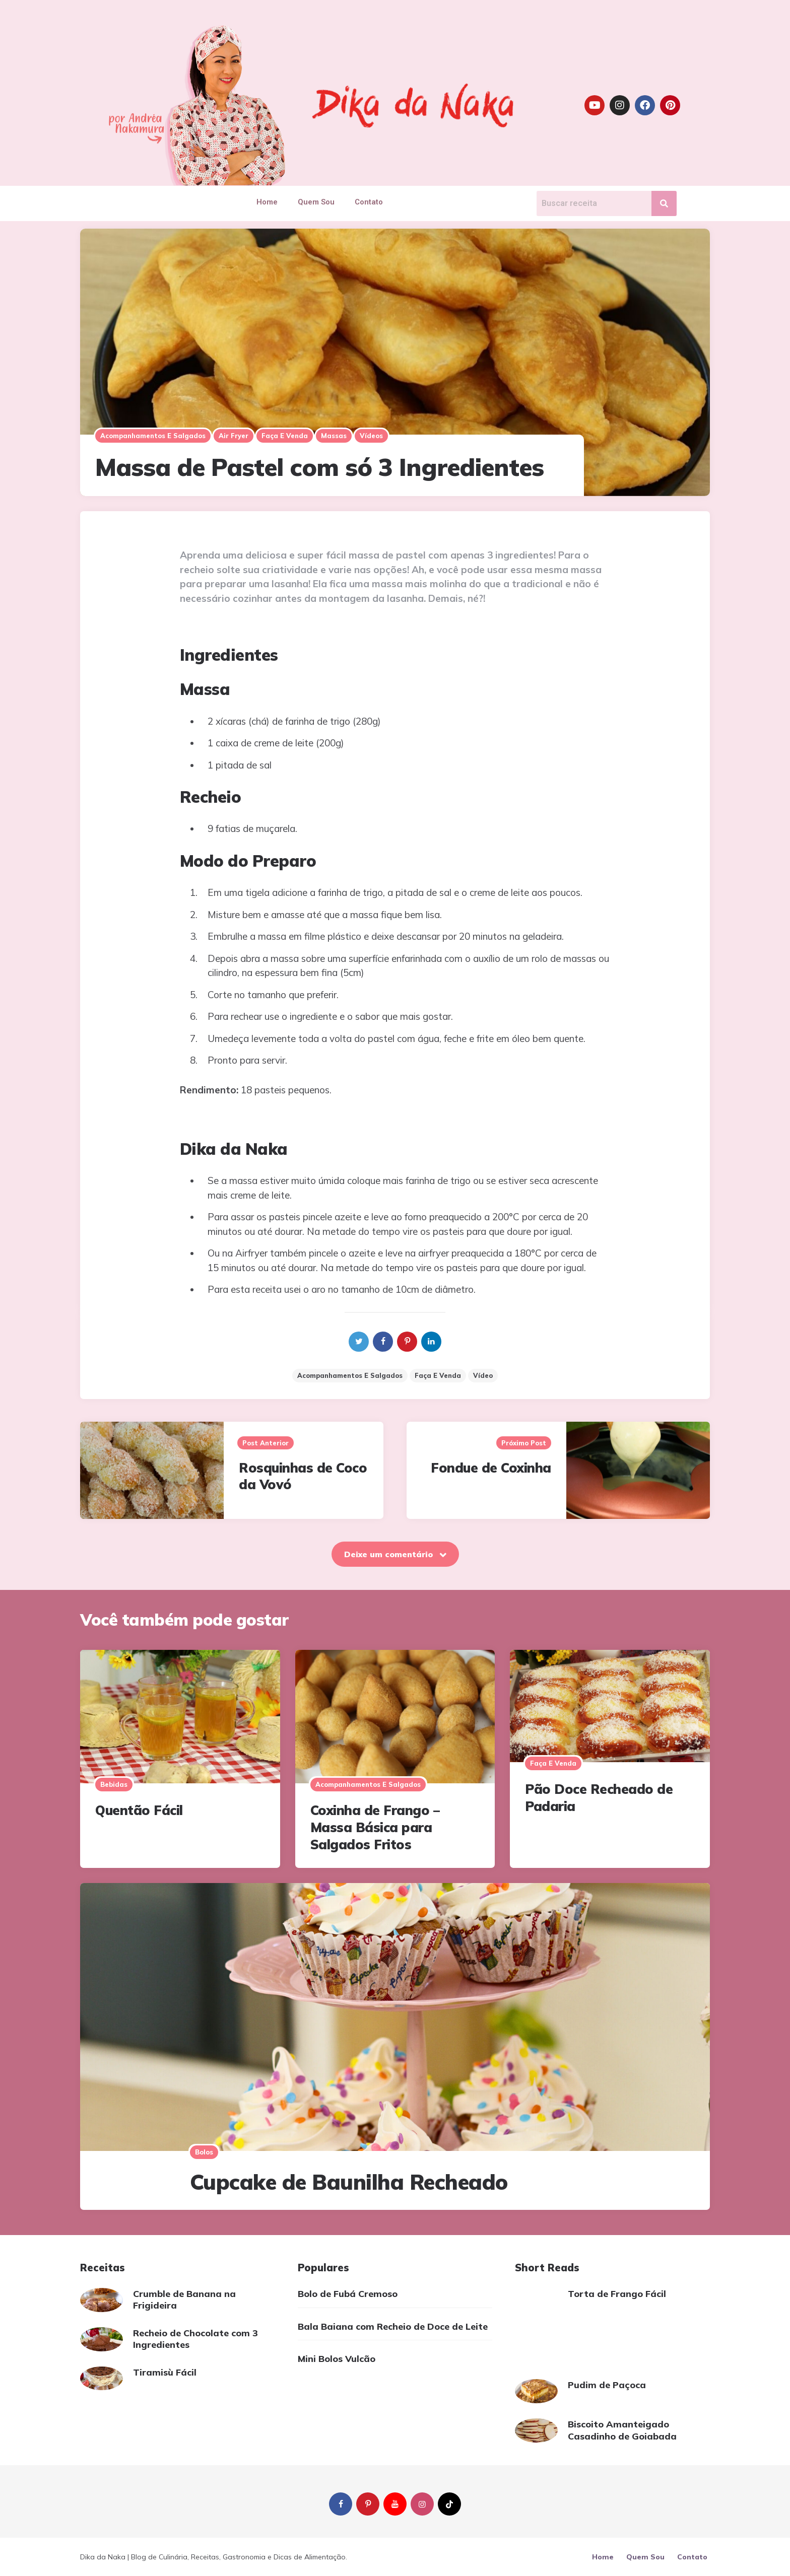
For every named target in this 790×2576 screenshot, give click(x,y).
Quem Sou (316, 201)
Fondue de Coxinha (491, 1467)
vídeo (483, 1375)
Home (267, 201)
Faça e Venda (284, 436)
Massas (334, 436)
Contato (369, 201)
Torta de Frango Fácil (617, 2294)
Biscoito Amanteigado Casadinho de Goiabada (622, 2430)
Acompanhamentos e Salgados (350, 1375)
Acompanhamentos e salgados (153, 436)
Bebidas (113, 1784)
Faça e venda (438, 1375)
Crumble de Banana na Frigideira (184, 2299)
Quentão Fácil (139, 1810)
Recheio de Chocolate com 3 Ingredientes (195, 2338)
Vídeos (371, 436)
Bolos (204, 2152)
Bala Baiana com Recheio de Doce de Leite (393, 2326)
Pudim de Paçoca (607, 2385)
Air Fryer (233, 436)
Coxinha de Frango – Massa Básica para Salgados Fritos (375, 1827)
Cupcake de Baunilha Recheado (349, 2182)
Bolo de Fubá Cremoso (348, 2294)
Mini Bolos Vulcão (336, 2358)
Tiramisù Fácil (164, 2372)
